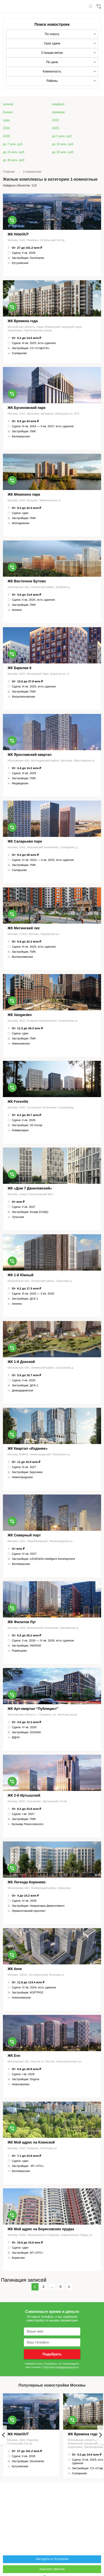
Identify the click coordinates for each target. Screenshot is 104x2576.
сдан (6, 120)
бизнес (8, 112)
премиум (58, 112)
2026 (6, 136)
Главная (9, 171)
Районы (52, 80)
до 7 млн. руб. (13, 144)
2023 (55, 120)
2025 (55, 128)
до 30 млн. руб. (14, 160)
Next (100, 2434)
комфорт (58, 104)
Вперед (69, 2286)
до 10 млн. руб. (63, 144)
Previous (3, 2434)
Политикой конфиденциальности (61, 2367)
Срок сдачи (52, 43)
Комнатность (52, 71)
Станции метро (52, 52)
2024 (6, 128)
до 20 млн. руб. (63, 152)
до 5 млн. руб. (62, 136)
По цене (52, 62)
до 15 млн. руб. (14, 152)
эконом (8, 104)
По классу (52, 34)
